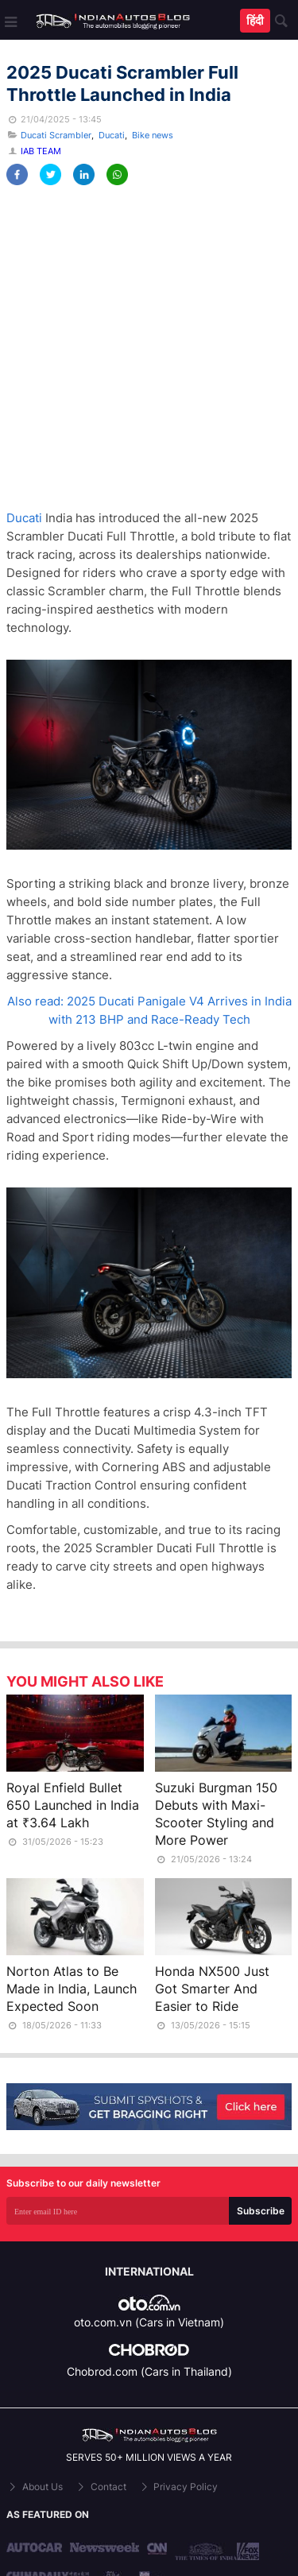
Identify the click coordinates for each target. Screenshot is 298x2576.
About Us (34, 2487)
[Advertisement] (149, 348)
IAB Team (41, 151)
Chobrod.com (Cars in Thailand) (149, 2371)
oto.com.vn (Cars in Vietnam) (149, 2322)
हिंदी (255, 20)
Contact (100, 2487)
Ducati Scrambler (56, 135)
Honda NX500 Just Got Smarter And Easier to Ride (212, 1988)
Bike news (152, 135)
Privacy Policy (178, 2487)
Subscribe (260, 2211)
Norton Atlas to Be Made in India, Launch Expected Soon (71, 1988)
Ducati (112, 135)
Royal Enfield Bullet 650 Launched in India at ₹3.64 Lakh (72, 1805)
